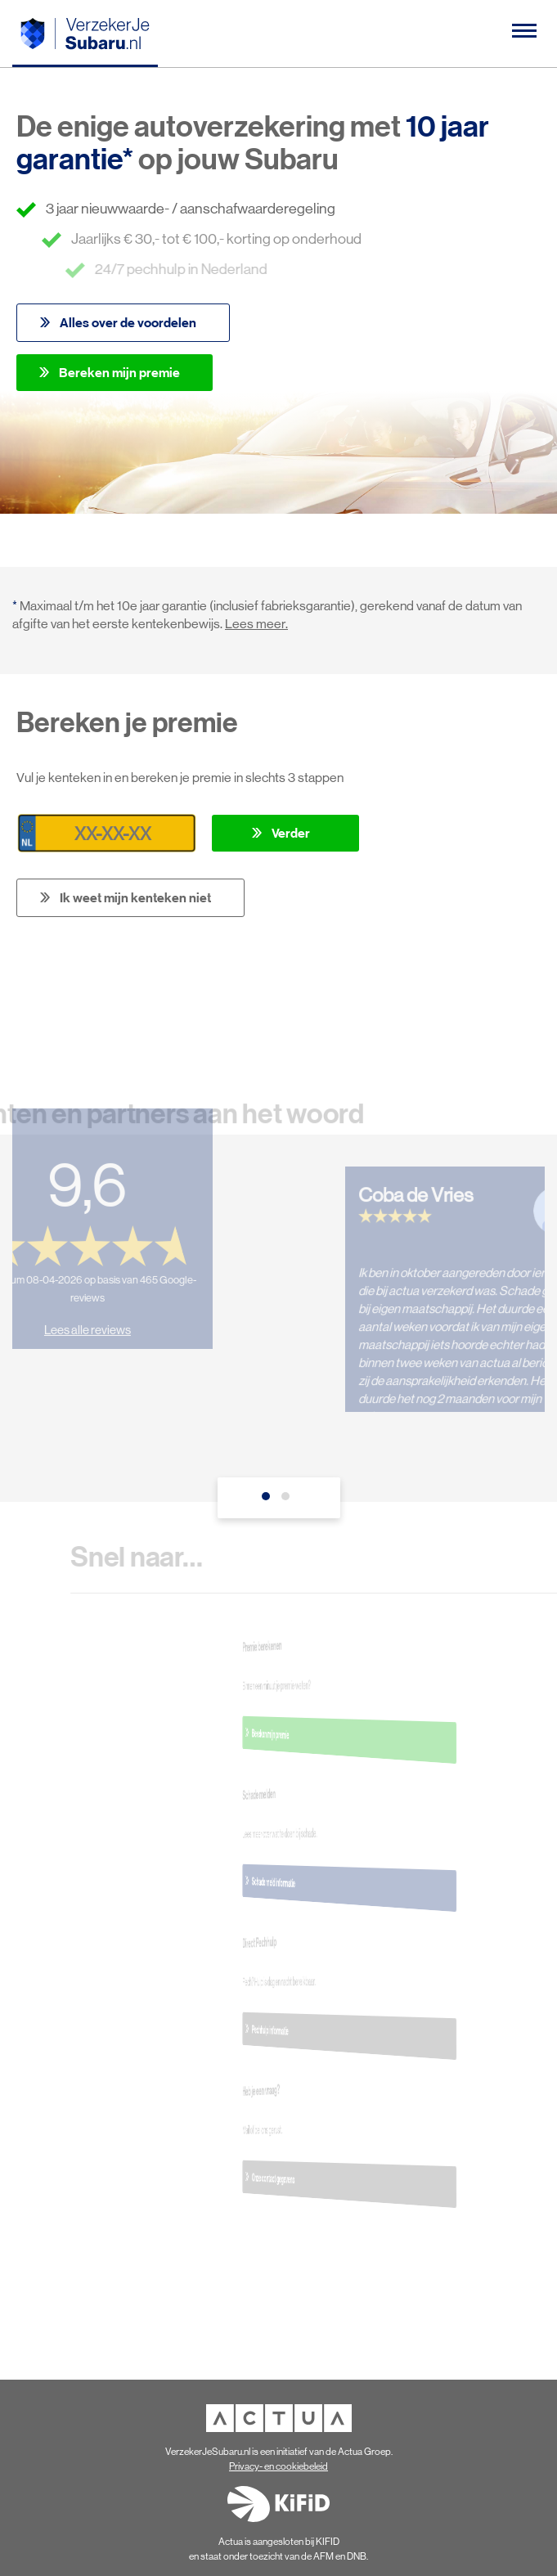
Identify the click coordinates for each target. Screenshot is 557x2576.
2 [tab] (289, 1500)
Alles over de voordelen (128, 322)
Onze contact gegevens (339, 2177)
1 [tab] (269, 1500)
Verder (291, 832)
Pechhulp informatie (339, 2029)
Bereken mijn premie (119, 372)
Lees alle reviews (79, 1321)
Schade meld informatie (339, 1881)
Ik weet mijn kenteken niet (135, 897)
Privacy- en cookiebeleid (278, 2466)
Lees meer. (256, 624)
